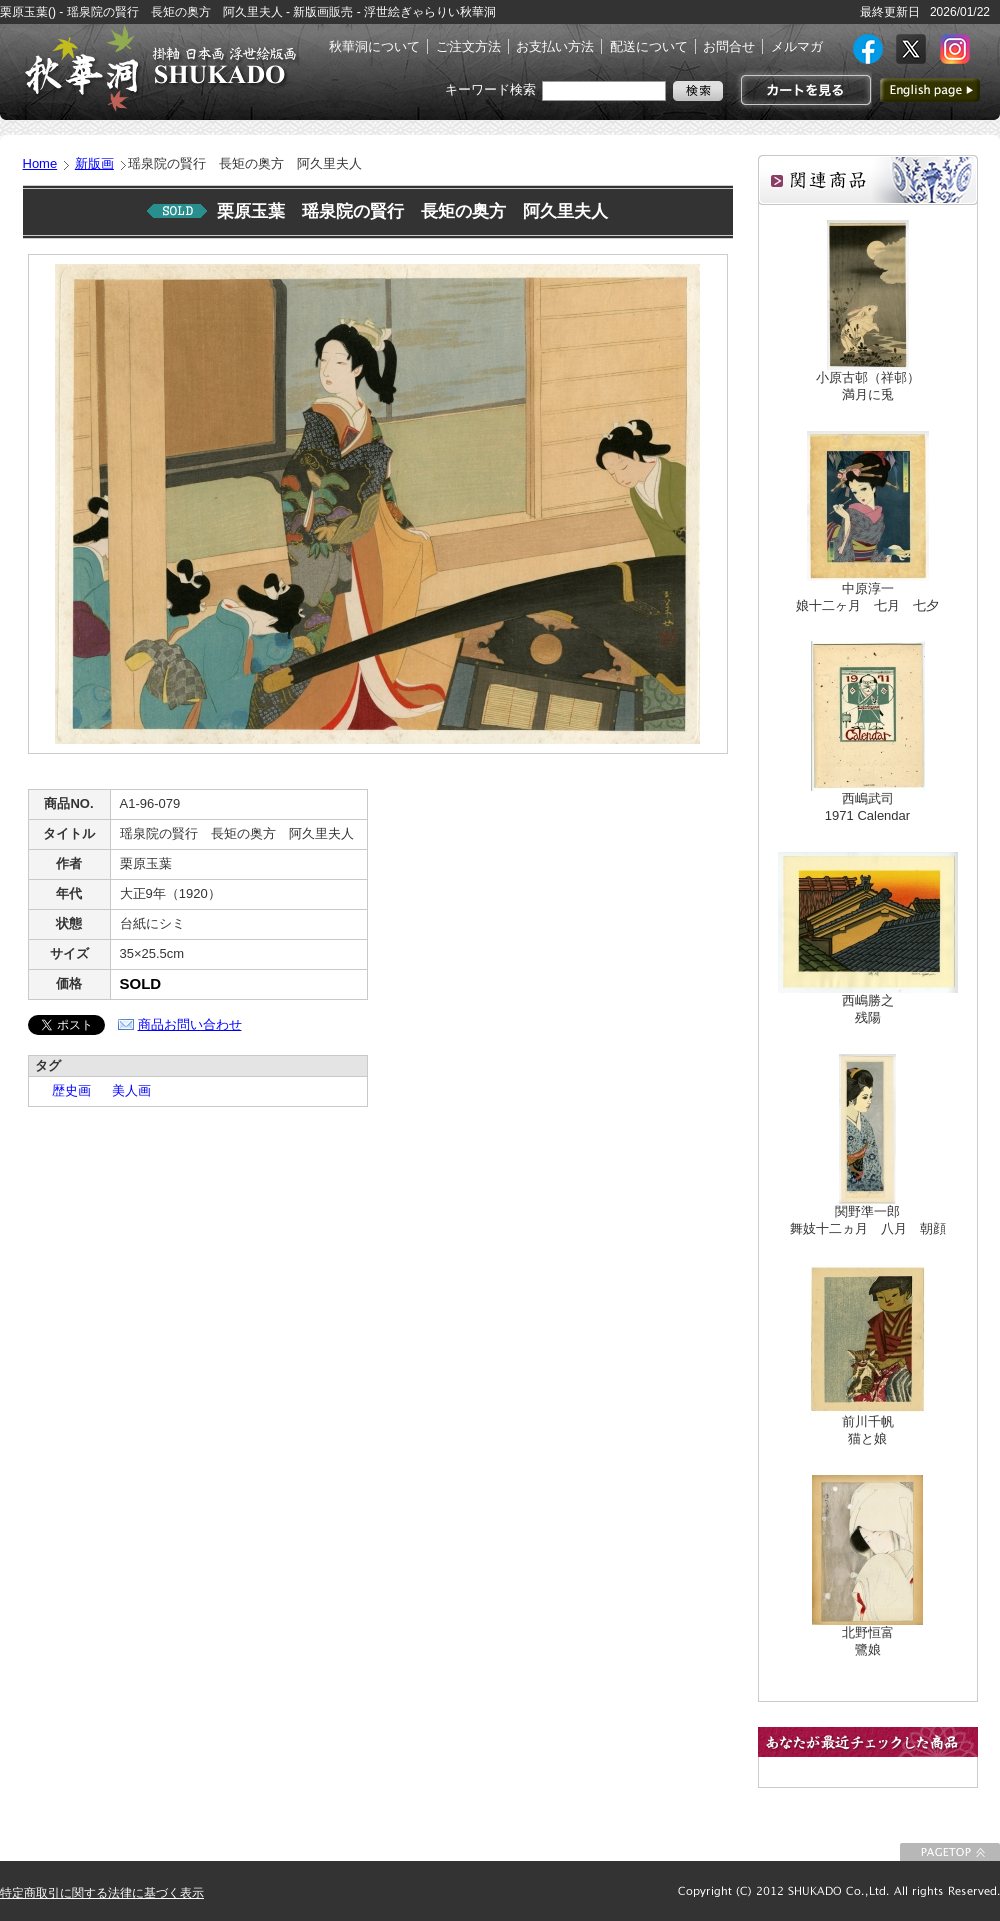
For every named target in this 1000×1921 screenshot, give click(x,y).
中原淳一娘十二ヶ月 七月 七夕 (867, 597)
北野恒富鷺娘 (868, 1641)
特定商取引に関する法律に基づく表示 (102, 1893)
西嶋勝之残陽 (868, 1009)
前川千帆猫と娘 (868, 1430)
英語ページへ (930, 90)
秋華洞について (374, 46)
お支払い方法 (555, 46)
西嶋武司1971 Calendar (867, 807)
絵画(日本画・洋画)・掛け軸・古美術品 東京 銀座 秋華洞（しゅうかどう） (160, 68)
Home (40, 163)
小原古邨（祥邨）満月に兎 (868, 386)
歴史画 (65, 1090)
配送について (649, 46)
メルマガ (797, 46)
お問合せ (729, 46)
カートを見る (803, 90)
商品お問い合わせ (190, 1024)
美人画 (125, 1090)
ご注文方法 (468, 46)
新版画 (94, 163)
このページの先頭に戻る (950, 1852)
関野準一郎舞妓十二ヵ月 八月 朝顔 (868, 1220)
